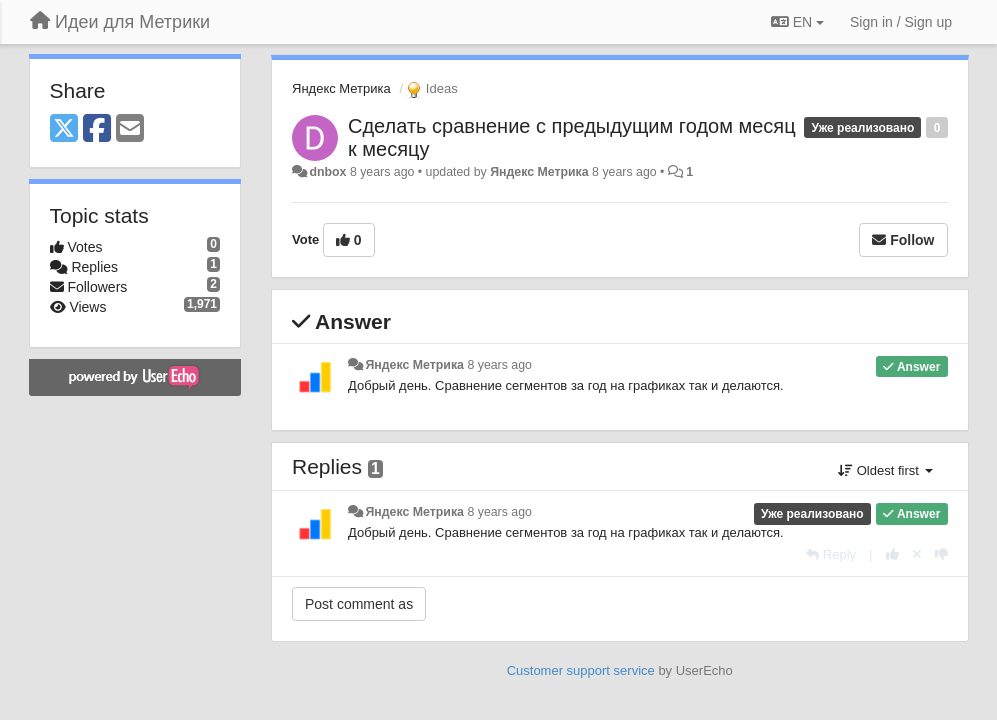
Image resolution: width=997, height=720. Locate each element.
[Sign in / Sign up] (901, 22)
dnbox (327, 172)
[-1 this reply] (941, 554)
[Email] (130, 129)
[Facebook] (97, 129)
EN (797, 22)
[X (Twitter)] (64, 129)
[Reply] (831, 554)
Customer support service (581, 670)
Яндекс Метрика (341, 88)
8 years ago (499, 365)
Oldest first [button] (885, 470)
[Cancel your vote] (917, 554)
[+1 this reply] (892, 554)
